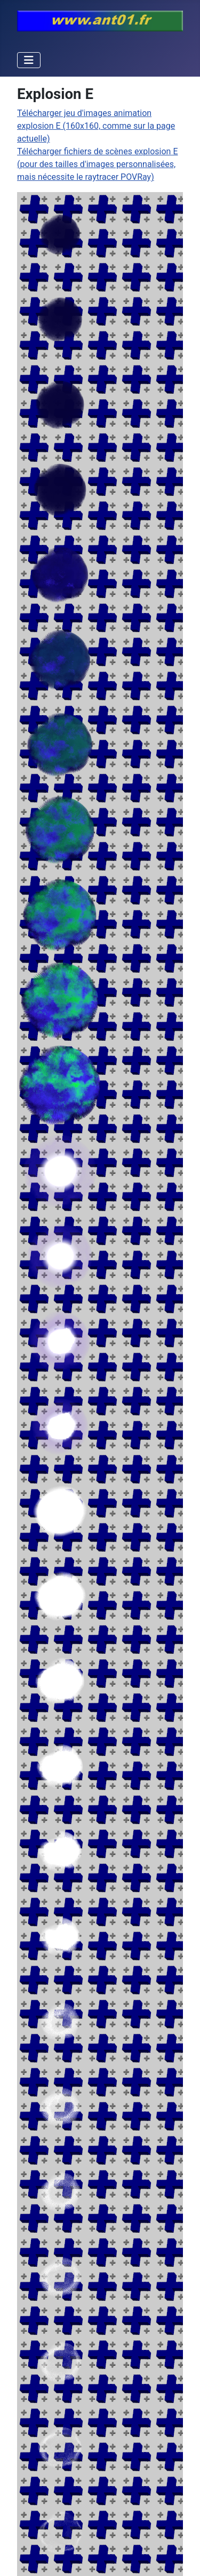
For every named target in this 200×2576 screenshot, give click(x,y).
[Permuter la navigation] (29, 60)
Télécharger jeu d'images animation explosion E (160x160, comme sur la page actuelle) (96, 126)
